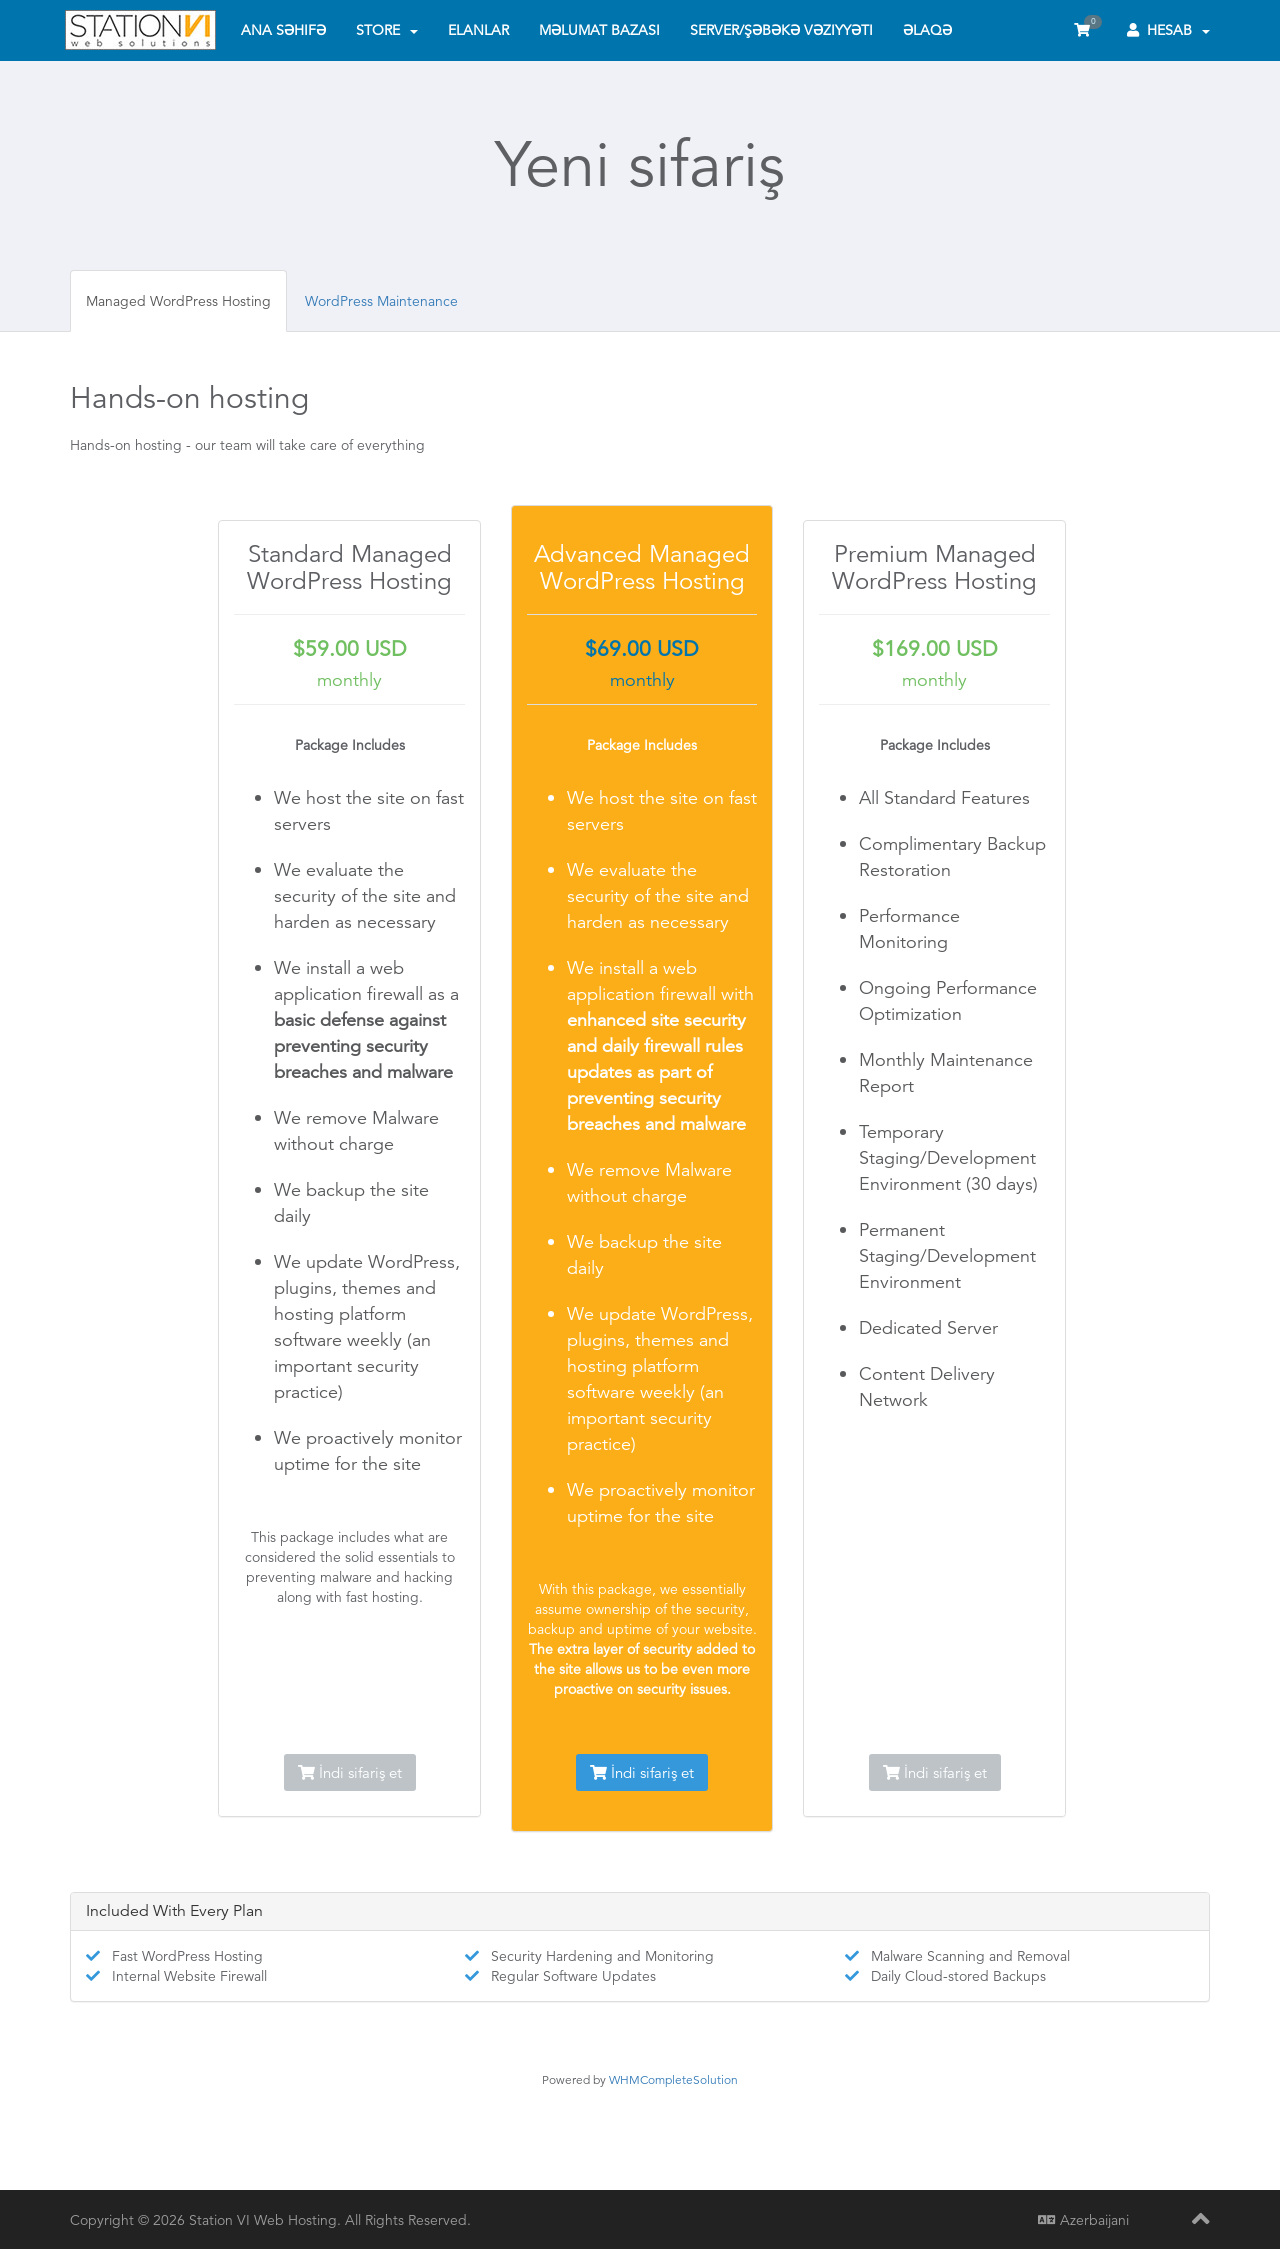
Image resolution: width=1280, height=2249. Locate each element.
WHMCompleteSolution (673, 2079)
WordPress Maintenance (381, 301)
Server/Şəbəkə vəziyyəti (781, 30)
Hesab (1168, 30)
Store (387, 30)
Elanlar (478, 30)
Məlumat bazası (599, 30)
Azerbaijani (1083, 2220)
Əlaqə (927, 30)
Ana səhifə (283, 30)
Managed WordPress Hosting (178, 301)
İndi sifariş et (350, 1772)
